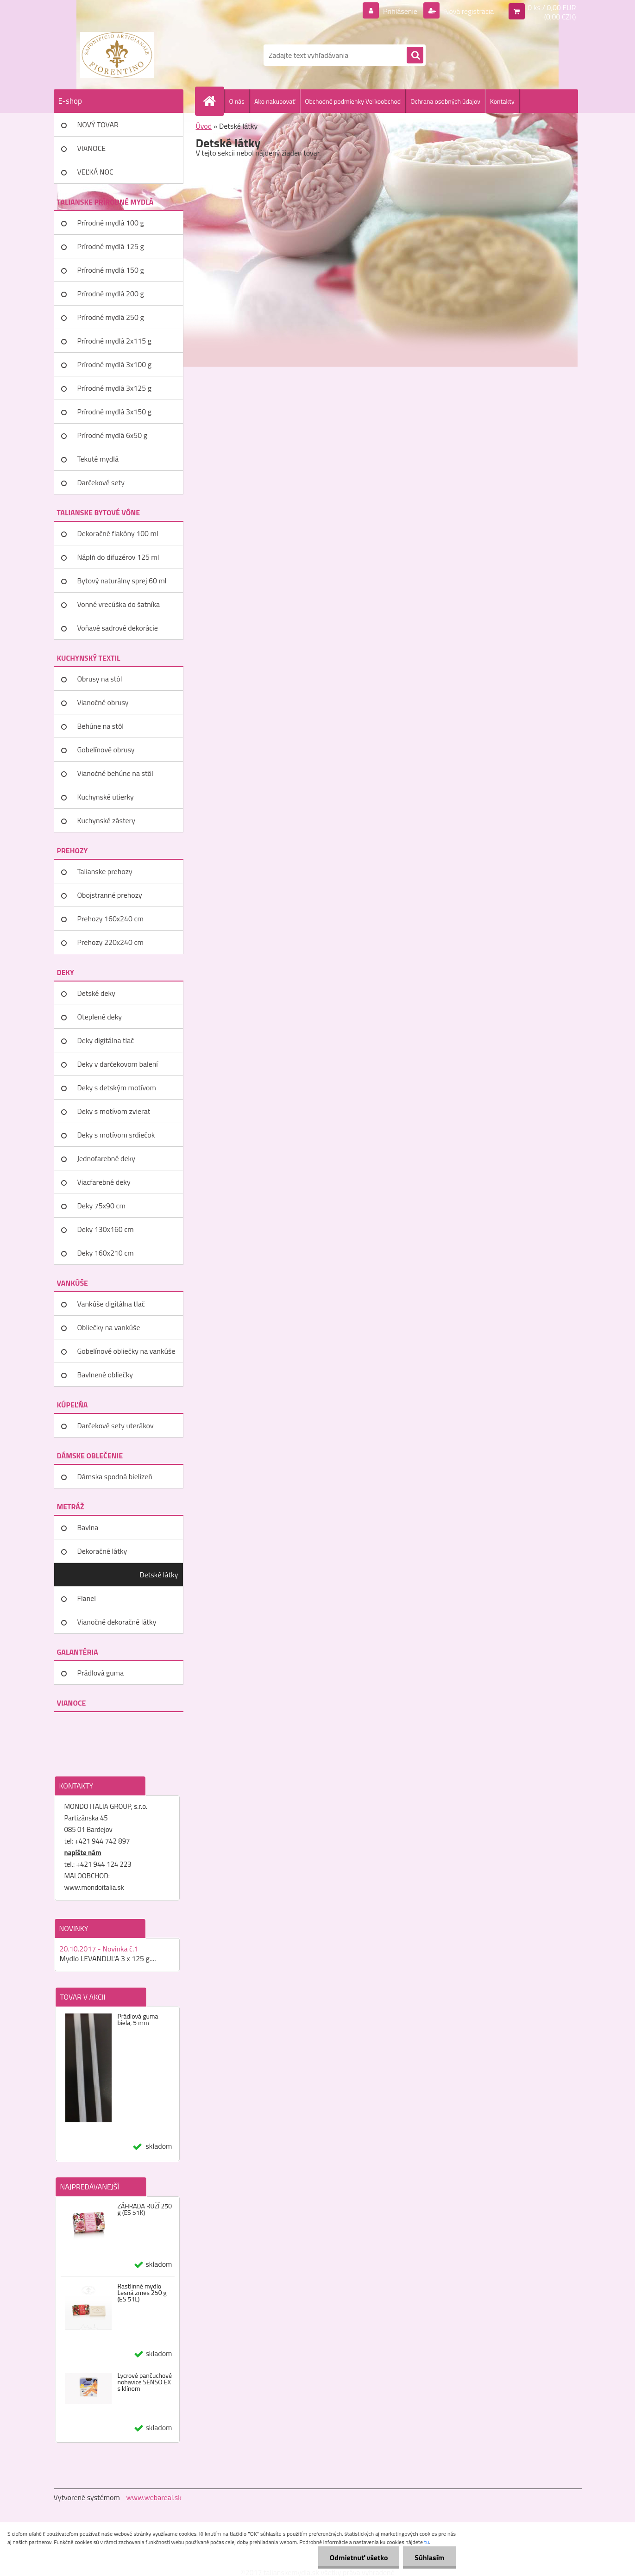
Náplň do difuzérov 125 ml (118, 557)
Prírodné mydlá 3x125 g (114, 388)
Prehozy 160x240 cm (110, 918)
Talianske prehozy (104, 871)
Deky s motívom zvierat (114, 1111)
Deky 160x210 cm (105, 1252)
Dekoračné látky (102, 1551)
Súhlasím (429, 2557)
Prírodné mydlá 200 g (110, 293)
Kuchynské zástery (106, 820)
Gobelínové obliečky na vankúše (126, 1351)
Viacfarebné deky (104, 1182)
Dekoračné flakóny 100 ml (117, 533)
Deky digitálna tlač (105, 1040)
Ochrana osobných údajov (445, 101)
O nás (237, 101)
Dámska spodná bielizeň (114, 1476)
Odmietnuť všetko (358, 2557)
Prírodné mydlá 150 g (110, 269)
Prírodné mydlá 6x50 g (112, 435)
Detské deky (96, 993)
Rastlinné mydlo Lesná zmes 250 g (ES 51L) (141, 2292)
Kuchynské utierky (105, 796)
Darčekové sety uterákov (115, 1425)
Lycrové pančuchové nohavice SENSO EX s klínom (144, 2382)
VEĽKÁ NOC (95, 171)
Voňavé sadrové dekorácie (117, 627)
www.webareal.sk (154, 2497)
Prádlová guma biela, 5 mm (137, 2019)
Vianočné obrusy (103, 702)
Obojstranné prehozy (109, 894)
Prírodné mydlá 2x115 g (114, 340)
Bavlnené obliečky (105, 1374)
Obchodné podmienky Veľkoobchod (353, 101)
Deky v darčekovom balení (117, 1063)
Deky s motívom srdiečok (116, 1134)
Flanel (86, 1598)
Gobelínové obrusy (106, 749)
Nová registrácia (468, 11)
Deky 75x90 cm (101, 1205)
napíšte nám (82, 1852)
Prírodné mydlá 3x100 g (114, 364)
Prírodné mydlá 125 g (110, 246)
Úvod (204, 125)
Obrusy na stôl (99, 678)
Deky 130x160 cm (105, 1229)
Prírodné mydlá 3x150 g (114, 411)
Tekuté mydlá (98, 458)
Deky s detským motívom (116, 1087)
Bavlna (88, 1527)
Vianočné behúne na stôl (115, 773)
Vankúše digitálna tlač (111, 1303)
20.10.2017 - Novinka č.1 (99, 1948)
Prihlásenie (400, 11)
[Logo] (117, 55)
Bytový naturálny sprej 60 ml (122, 580)
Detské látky (158, 1574)
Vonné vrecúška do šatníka (118, 604)
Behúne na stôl (100, 726)
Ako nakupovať (274, 101)
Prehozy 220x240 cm (110, 942)
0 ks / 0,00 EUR (552, 7)
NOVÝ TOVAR (98, 124)
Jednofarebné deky (106, 1158)
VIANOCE (91, 148)
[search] (415, 55)
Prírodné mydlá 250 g (110, 317)
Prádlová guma (100, 1672)
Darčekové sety (101, 482)
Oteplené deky (99, 1016)
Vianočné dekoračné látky (117, 1621)
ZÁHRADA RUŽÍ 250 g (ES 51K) (144, 2209)
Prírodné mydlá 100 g (110, 222)
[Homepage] (213, 101)
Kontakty (502, 101)
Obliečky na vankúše (108, 1327)
